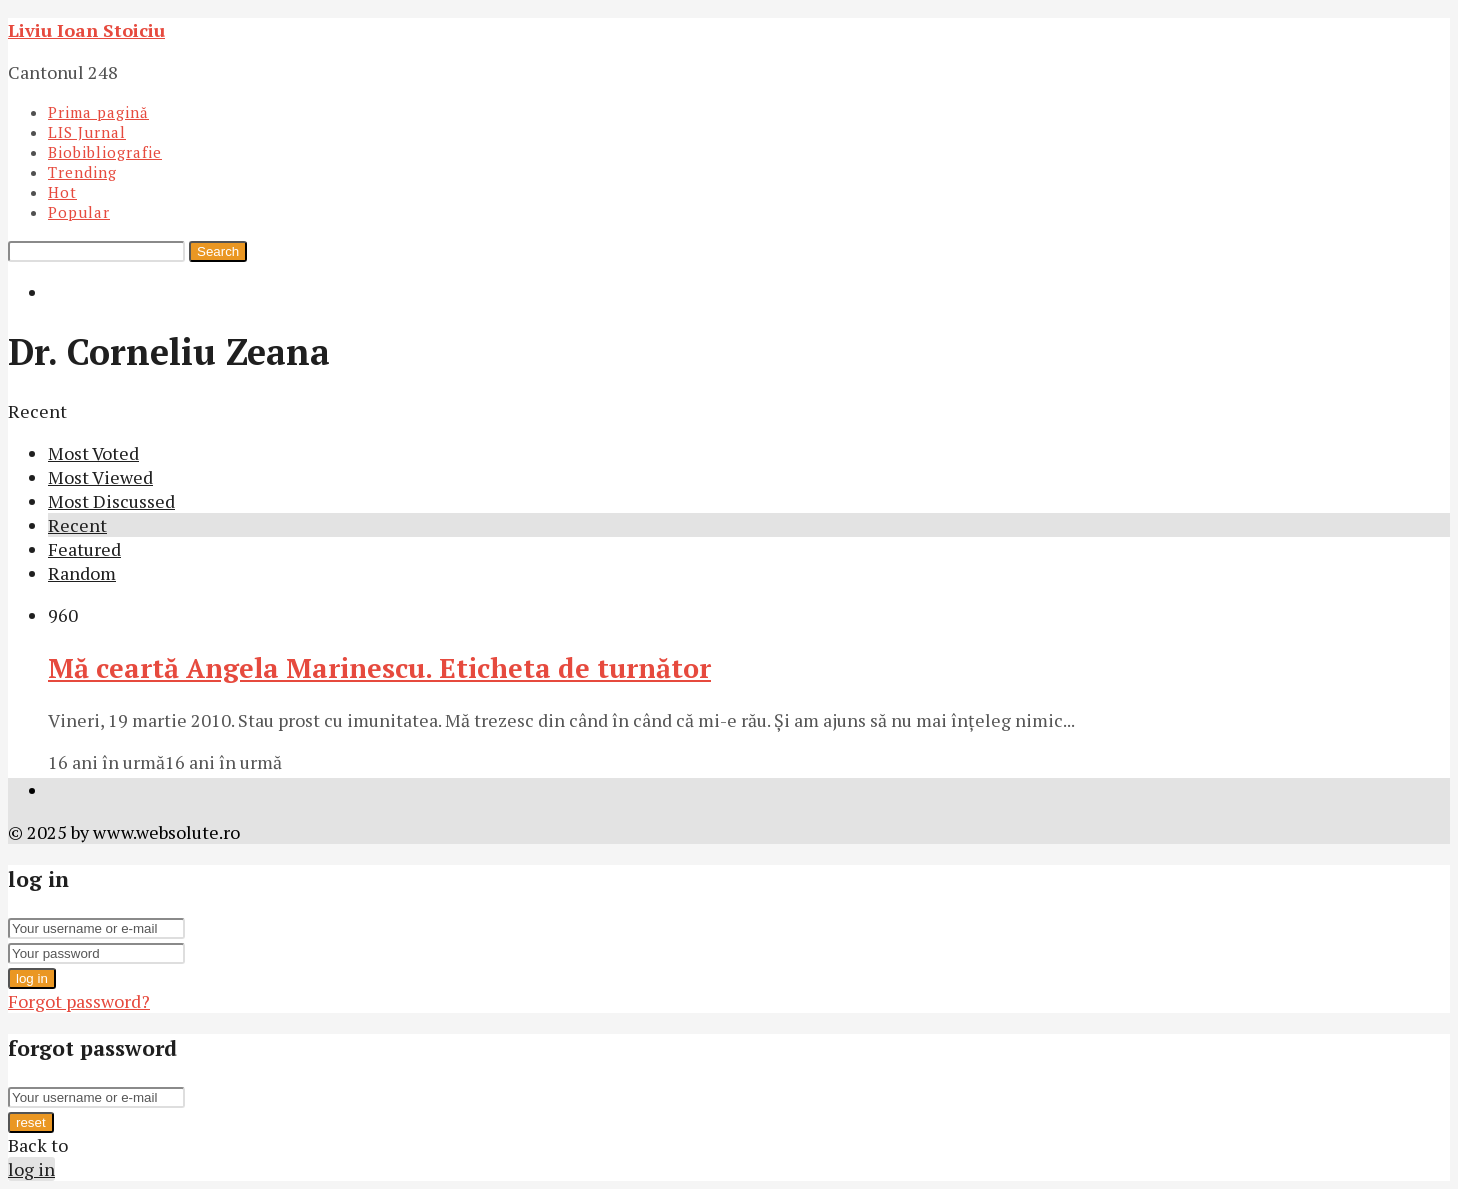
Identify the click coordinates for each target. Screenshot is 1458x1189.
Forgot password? (79, 1001)
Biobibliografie (105, 152)
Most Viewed (100, 477)
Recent (77, 525)
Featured (84, 549)
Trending (82, 172)
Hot (62, 192)
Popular (79, 212)
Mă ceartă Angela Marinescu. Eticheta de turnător (379, 668)
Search (218, 251)
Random (82, 573)
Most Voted (93, 453)
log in (32, 978)
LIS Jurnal (87, 132)
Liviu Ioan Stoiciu (86, 30)
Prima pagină (98, 112)
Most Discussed (111, 501)
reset (31, 1122)
